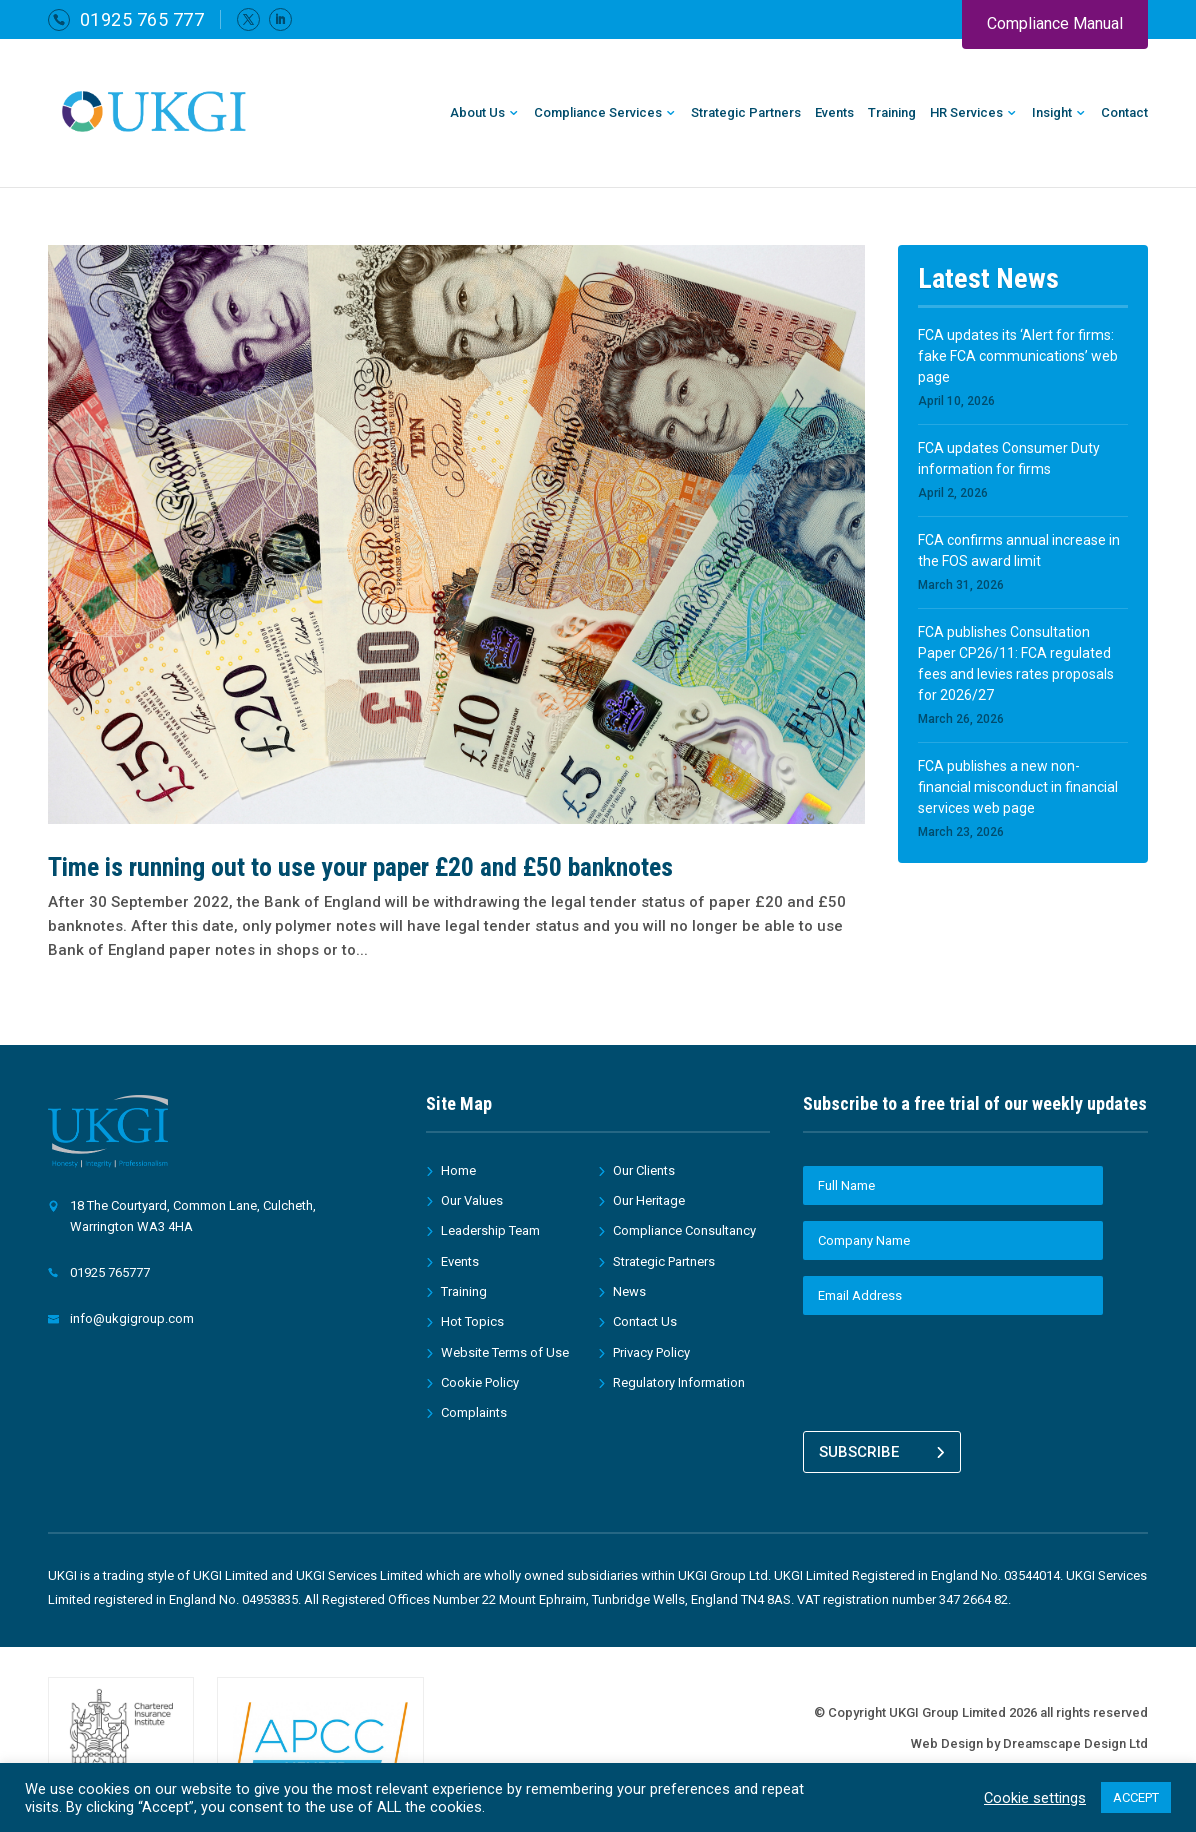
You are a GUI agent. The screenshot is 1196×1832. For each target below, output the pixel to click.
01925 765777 (110, 1272)
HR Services (966, 113)
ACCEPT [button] (1136, 1797)
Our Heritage (649, 1200)
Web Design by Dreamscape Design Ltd (1029, 1736)
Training (892, 113)
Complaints (474, 1412)
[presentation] (955, 1370)
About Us (477, 113)
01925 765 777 (142, 19)
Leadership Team (490, 1230)
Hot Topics (472, 1321)
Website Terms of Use (505, 1352)
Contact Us (645, 1321)
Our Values (472, 1200)
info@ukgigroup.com (132, 1318)
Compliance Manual (1055, 23)
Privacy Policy (651, 1352)
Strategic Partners (746, 113)
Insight (1052, 113)
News (629, 1291)
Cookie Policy (480, 1382)
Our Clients (644, 1170)
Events (834, 113)
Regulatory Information (679, 1382)
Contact (1124, 113)
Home (458, 1170)
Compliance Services (598, 113)
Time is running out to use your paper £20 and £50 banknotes (360, 867)
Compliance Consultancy (684, 1230)
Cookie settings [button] (1035, 1798)
